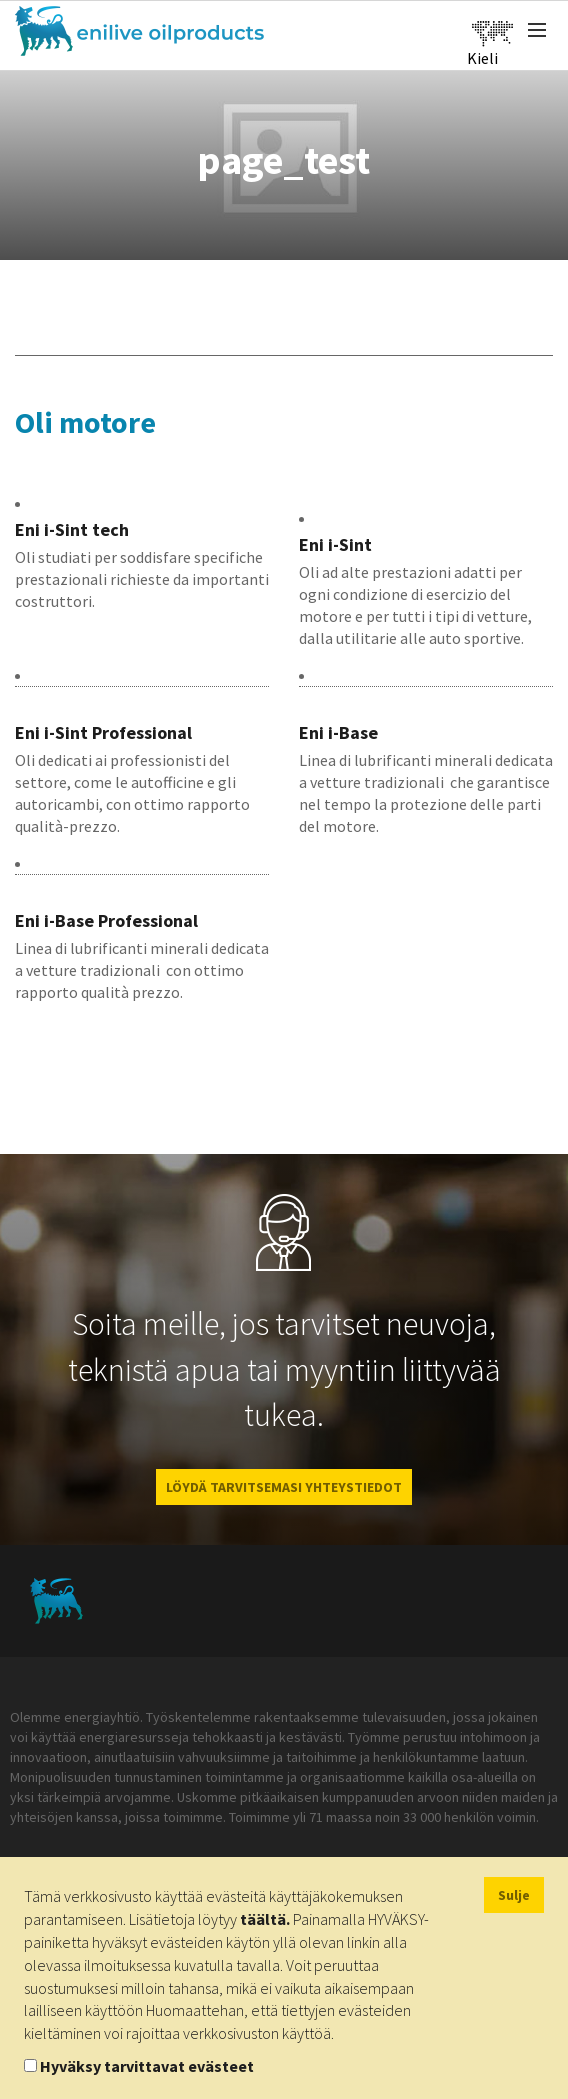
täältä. (265, 1919)
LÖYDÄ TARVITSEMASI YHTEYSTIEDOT (284, 1487)
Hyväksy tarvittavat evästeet (147, 2066)
